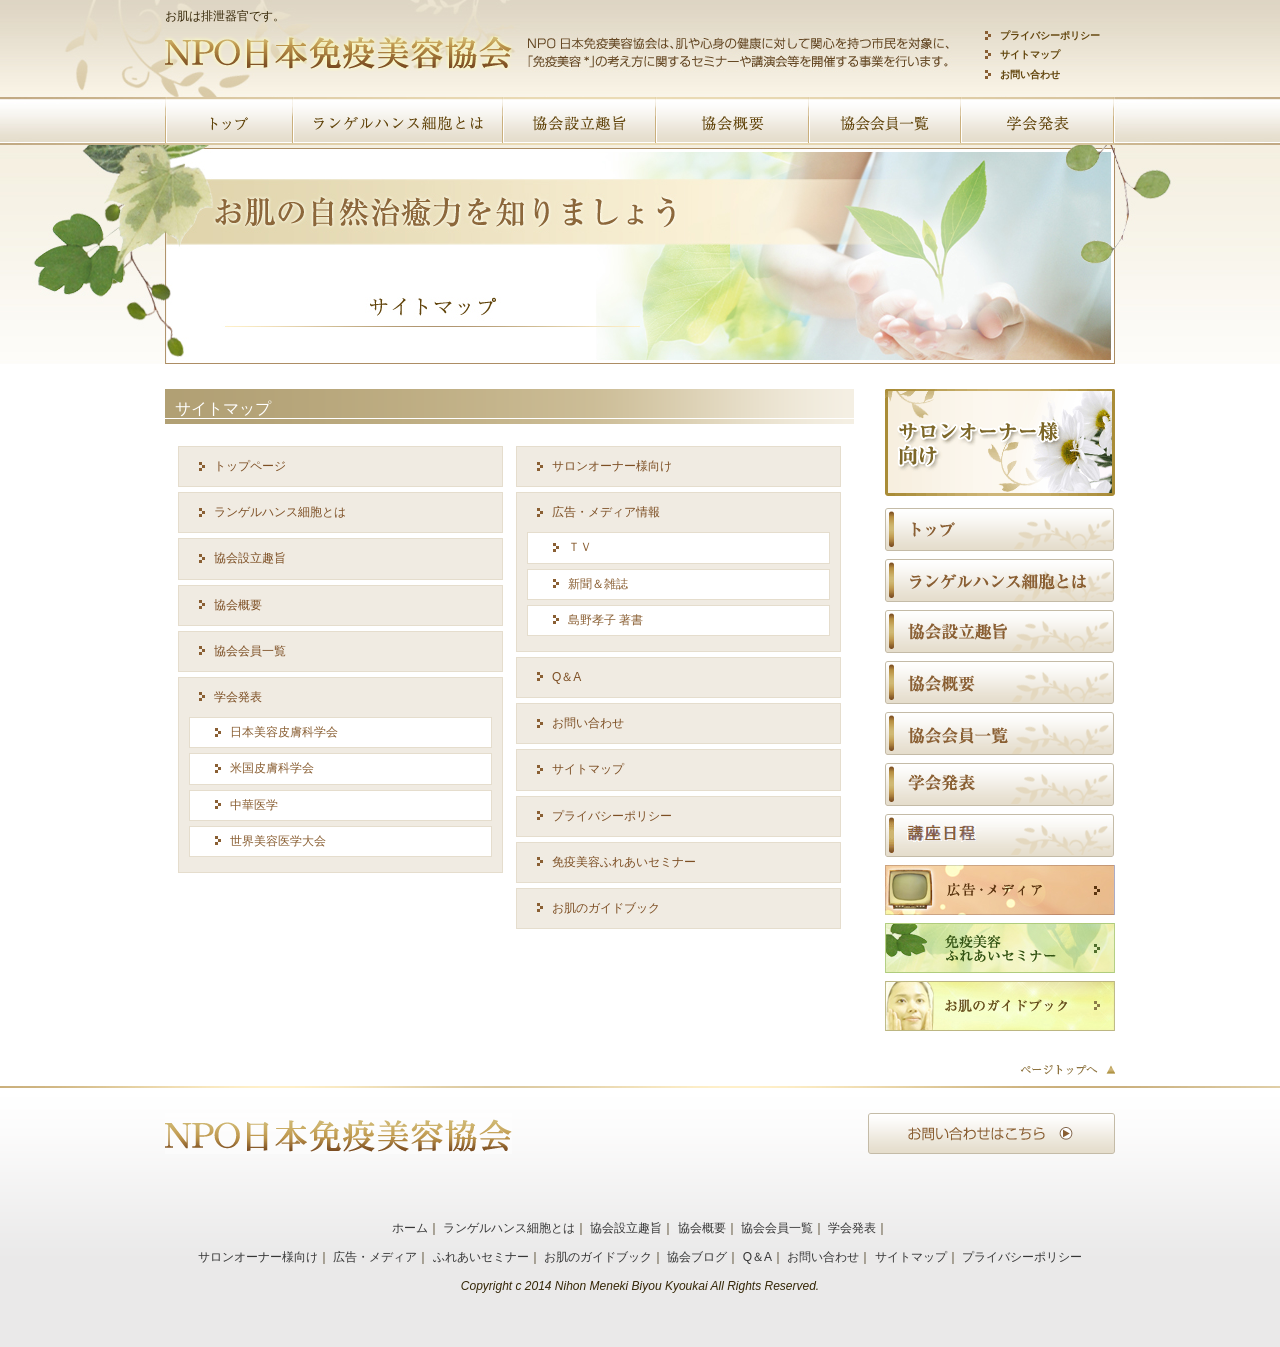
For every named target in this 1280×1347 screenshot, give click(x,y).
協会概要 (238, 605)
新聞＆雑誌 (598, 584)
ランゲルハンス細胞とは (280, 512)
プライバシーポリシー (1050, 35)
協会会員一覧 (250, 651)
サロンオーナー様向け (612, 466)
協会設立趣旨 (250, 558)
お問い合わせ (1030, 74)
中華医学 (254, 805)
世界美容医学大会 (278, 841)
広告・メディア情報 (606, 512)
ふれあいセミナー (481, 1257)
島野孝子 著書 (605, 620)
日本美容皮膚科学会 (284, 732)
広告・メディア (375, 1257)
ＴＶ (580, 547)
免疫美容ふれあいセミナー (624, 862)
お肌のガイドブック (606, 908)
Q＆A (566, 677)
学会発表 (238, 697)
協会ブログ (697, 1257)
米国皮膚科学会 (272, 768)
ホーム (410, 1228)
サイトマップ (1030, 54)
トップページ (250, 466)
